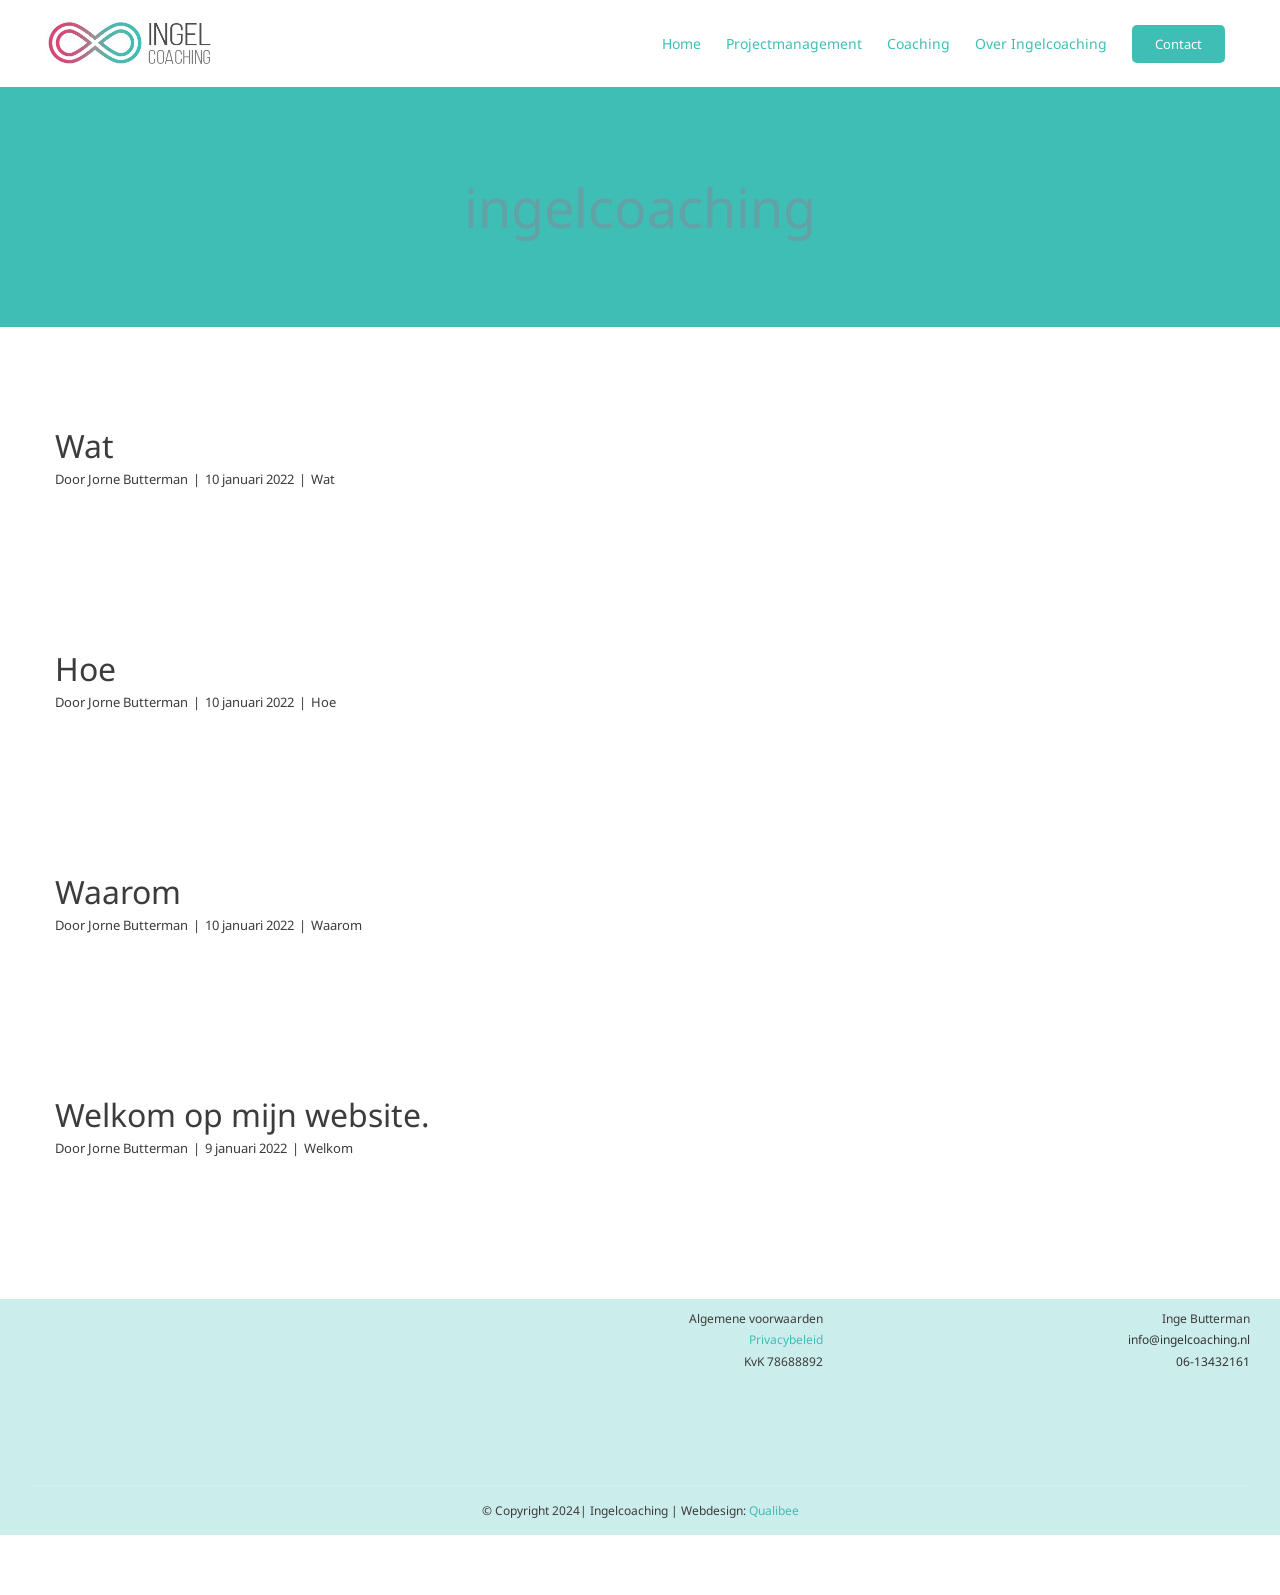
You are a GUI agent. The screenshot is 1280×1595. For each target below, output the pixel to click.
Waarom (118, 891)
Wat (84, 445)
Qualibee (774, 1510)
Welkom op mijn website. (242, 1114)
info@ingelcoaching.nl (1189, 1339)
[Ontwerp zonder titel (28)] (213, 1309)
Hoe (85, 668)
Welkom (328, 1148)
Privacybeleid (786, 1339)
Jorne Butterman (138, 479)
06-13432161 (1213, 1361)
